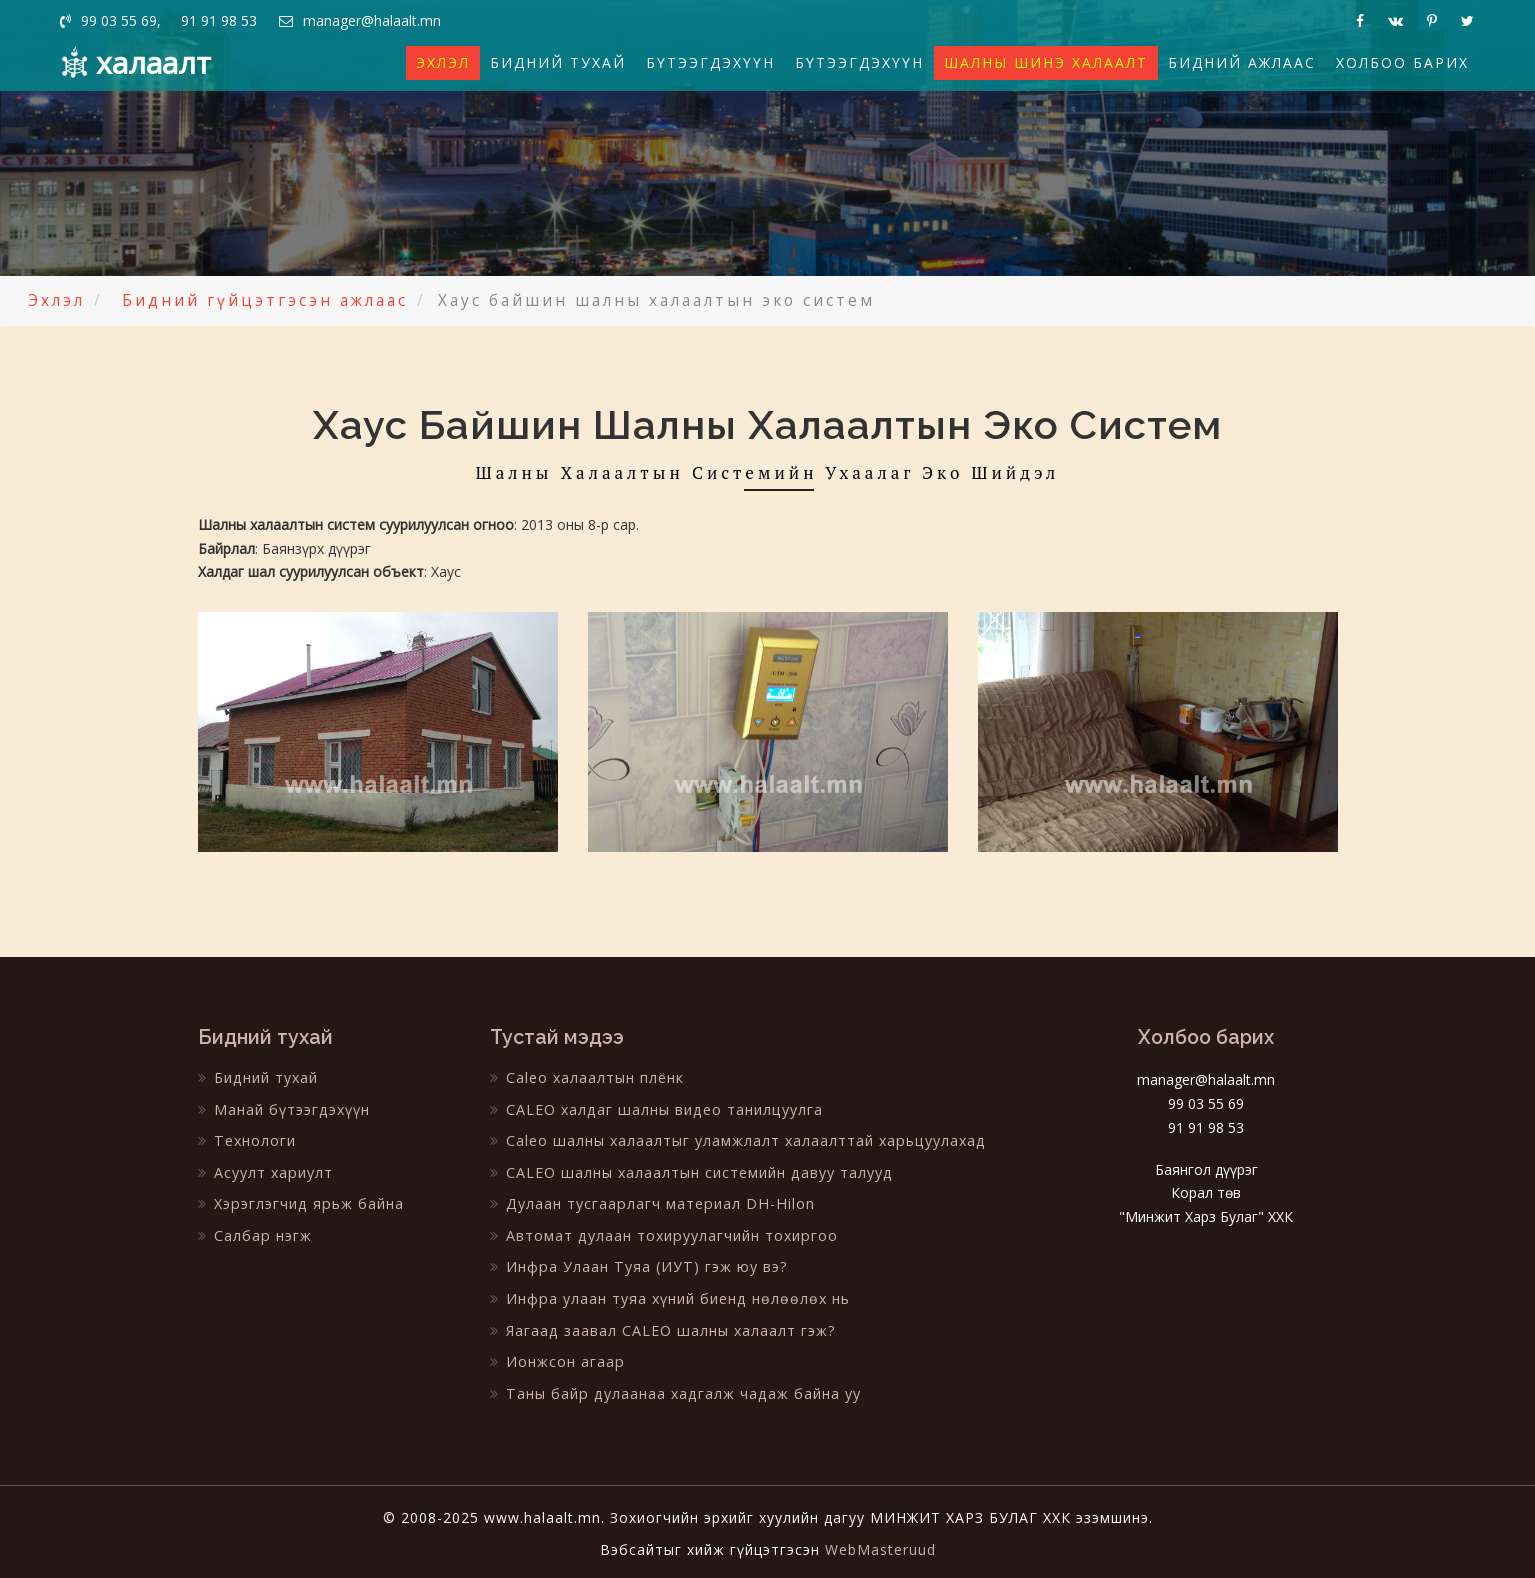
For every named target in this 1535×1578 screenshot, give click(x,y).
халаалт (153, 62)
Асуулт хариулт (265, 1171)
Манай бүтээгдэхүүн (283, 1108)
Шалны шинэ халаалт (1046, 62)
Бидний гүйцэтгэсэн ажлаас (265, 300)
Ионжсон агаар (557, 1358)
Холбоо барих (1402, 62)
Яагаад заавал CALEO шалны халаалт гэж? (661, 1327)
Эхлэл (443, 62)
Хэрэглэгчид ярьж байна (299, 1202)
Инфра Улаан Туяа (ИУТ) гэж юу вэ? (636, 1264)
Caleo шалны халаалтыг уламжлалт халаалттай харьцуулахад (735, 1139)
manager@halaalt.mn (363, 20)
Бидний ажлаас (1242, 62)
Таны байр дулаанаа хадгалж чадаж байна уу (673, 1389)
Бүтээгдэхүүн (710, 62)
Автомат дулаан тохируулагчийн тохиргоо (662, 1233)
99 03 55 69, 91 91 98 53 (159, 20)
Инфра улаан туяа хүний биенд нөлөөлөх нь (667, 1295)
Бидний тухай (558, 62)
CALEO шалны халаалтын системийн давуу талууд (689, 1171)
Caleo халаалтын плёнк (587, 1077)
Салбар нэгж (254, 1233)
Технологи (246, 1139)
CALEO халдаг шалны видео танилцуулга (654, 1108)
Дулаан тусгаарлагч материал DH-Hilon (650, 1202)
